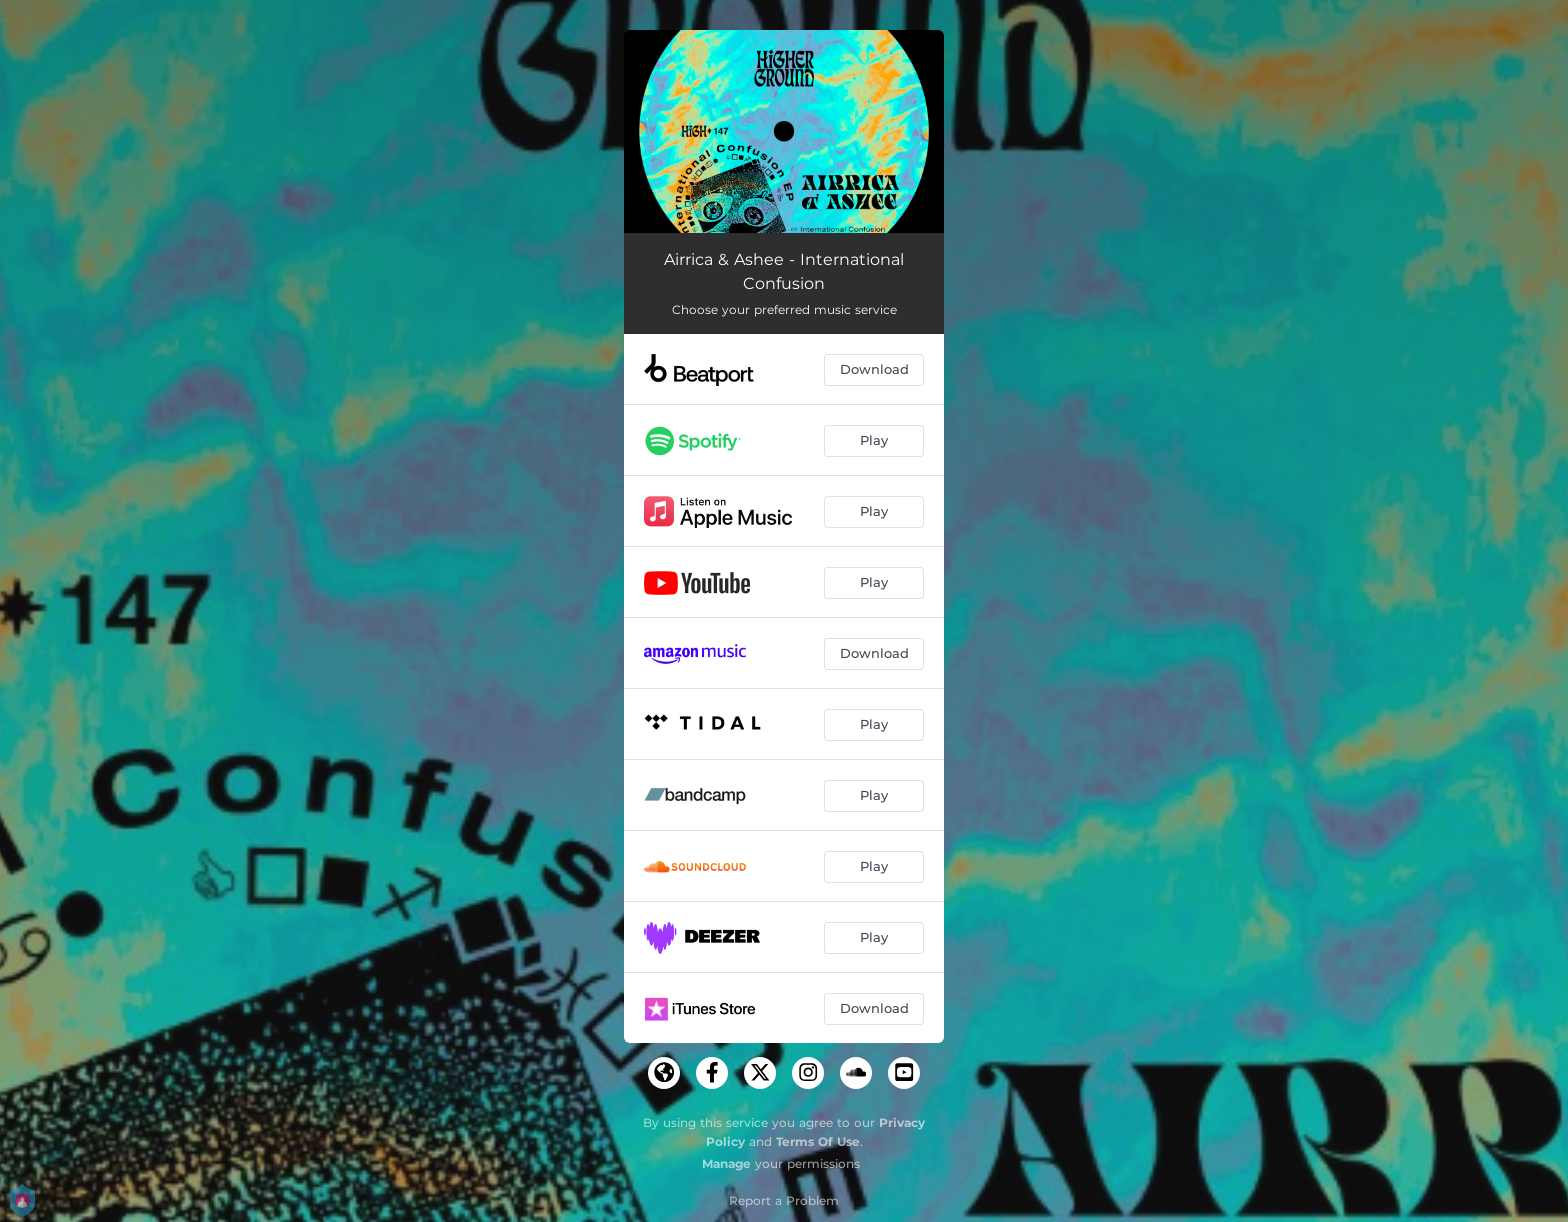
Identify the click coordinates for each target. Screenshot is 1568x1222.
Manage (726, 1163)
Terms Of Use (818, 1141)
